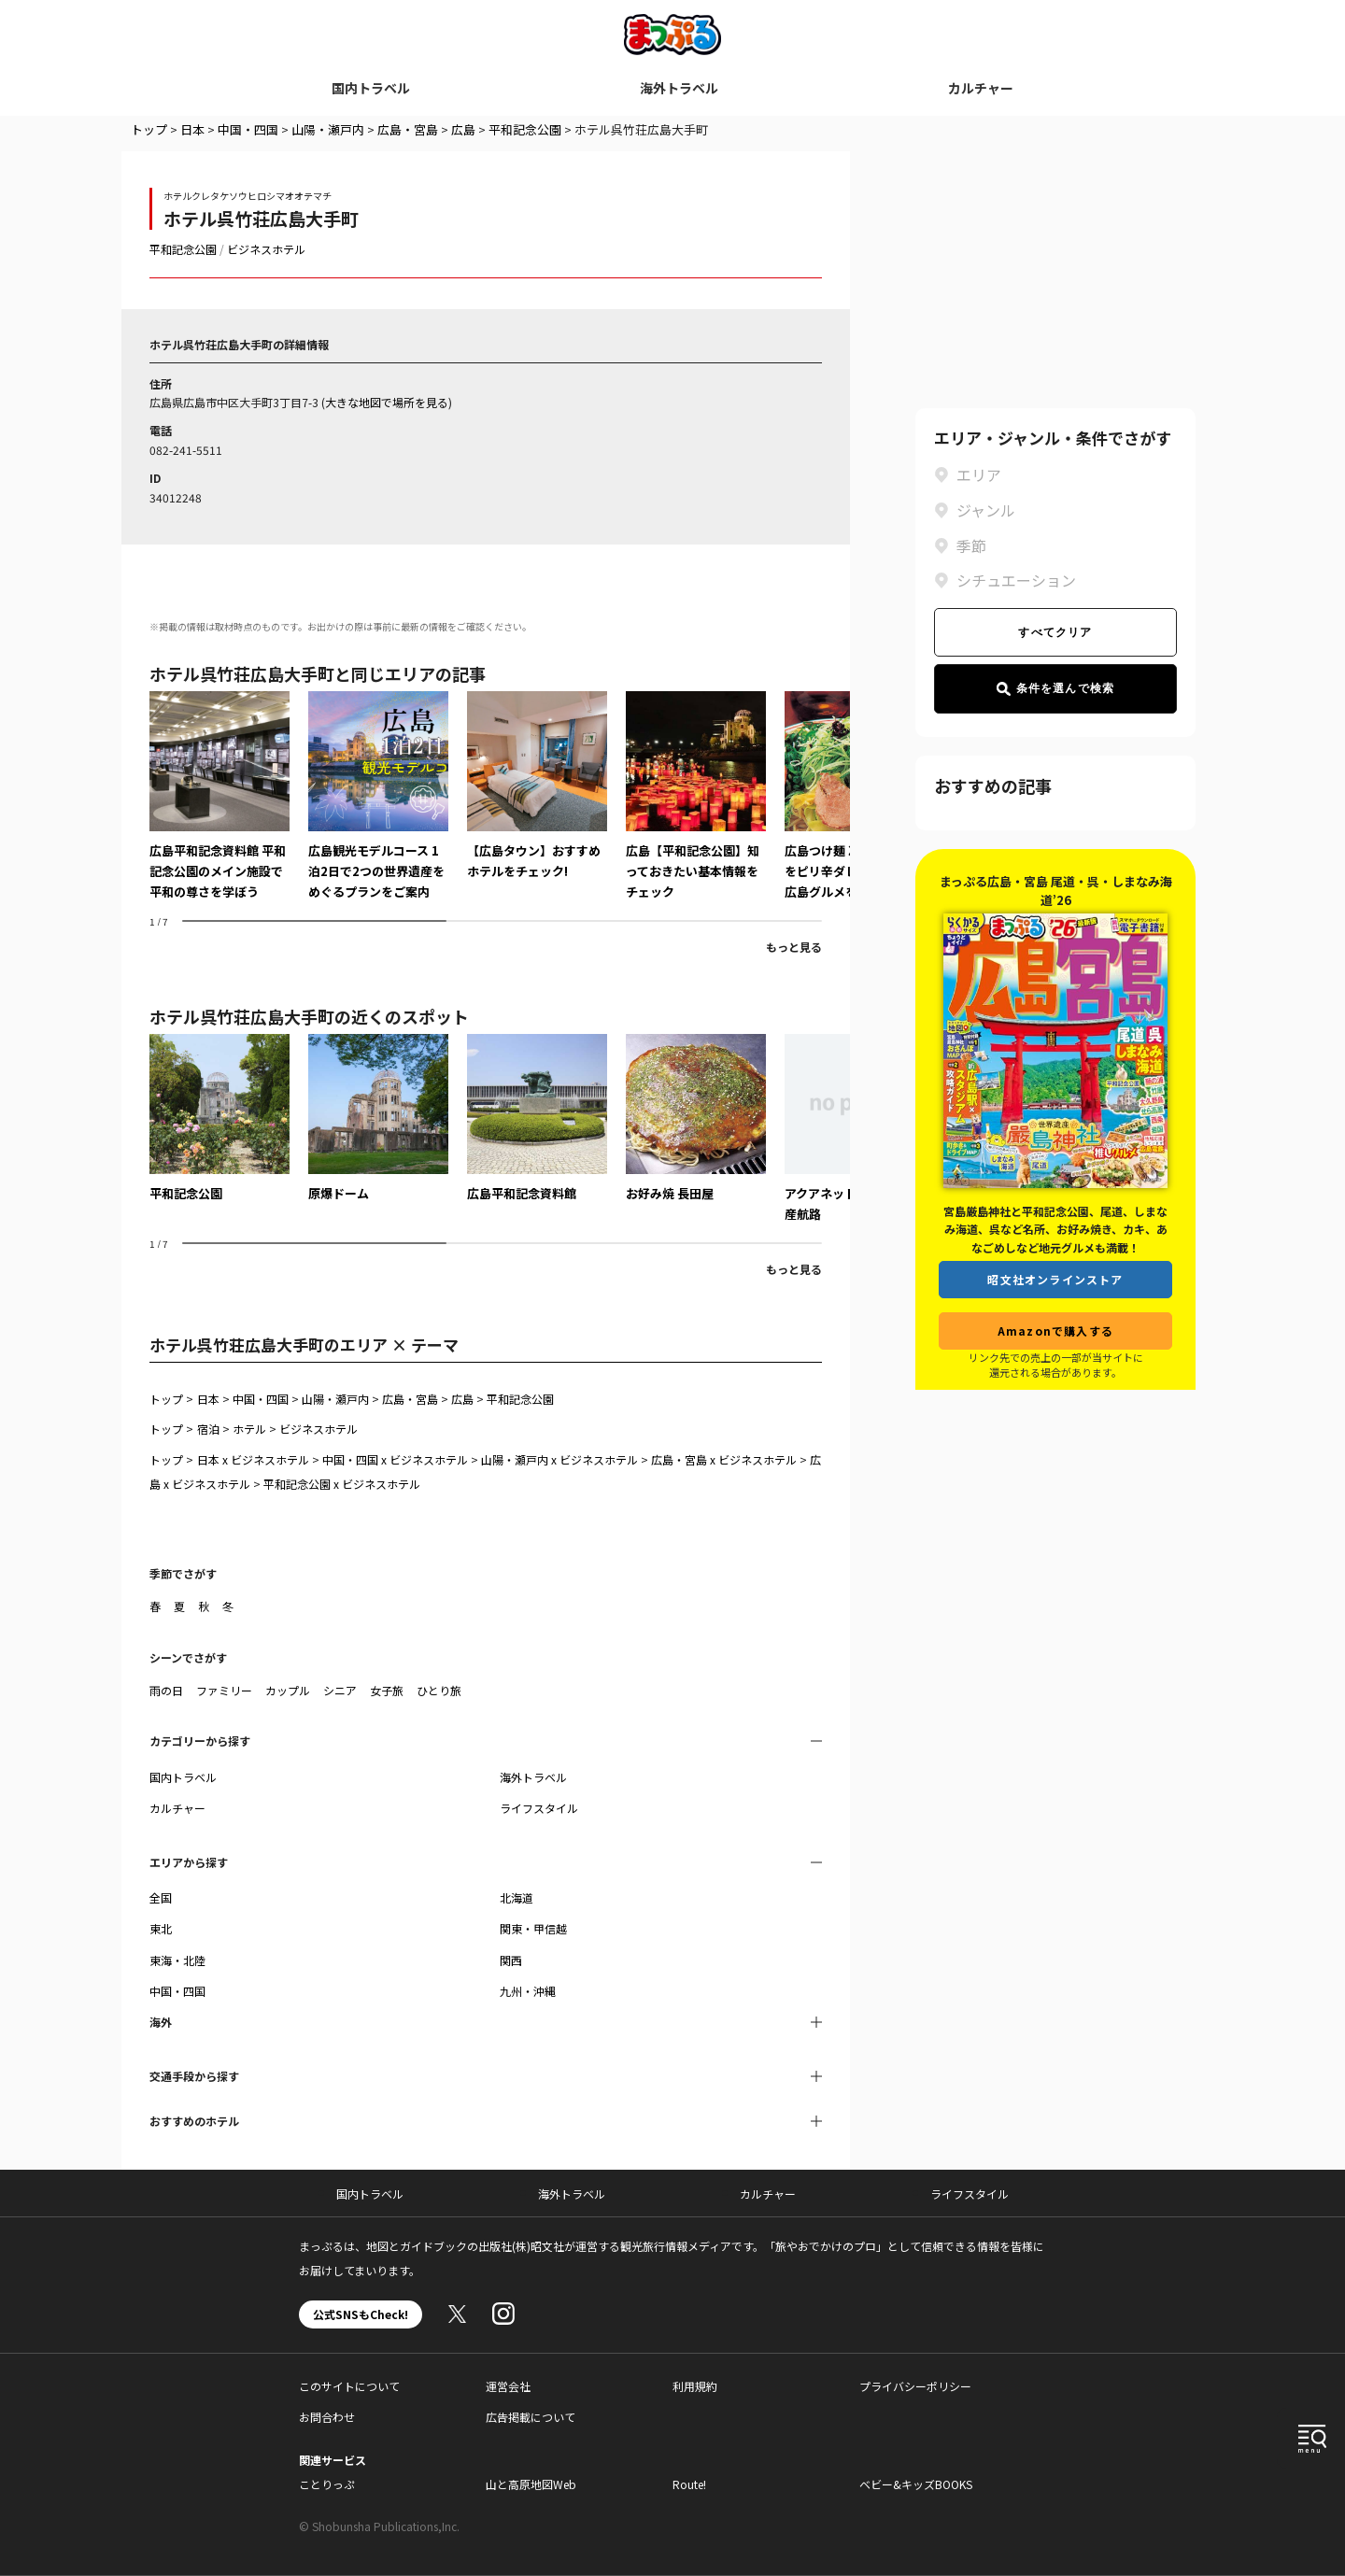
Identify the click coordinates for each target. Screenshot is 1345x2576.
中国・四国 (248, 129)
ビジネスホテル (266, 249)
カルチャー (980, 87)
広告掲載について (530, 2417)
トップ (149, 129)
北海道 (516, 1897)
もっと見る (794, 947)
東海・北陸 (177, 1960)
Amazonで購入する (1055, 1330)
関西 (511, 1960)
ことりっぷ (327, 2484)
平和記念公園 (524, 129)
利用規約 (694, 2386)
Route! (689, 2484)
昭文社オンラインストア (1055, 1279)
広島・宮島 (407, 129)
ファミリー (224, 1690)
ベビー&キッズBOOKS (915, 2484)
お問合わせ (327, 2417)
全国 (160, 1897)
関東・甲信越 (533, 1928)
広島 (463, 129)
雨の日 (166, 1690)
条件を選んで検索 (1056, 689)
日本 (192, 129)
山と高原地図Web (531, 2484)
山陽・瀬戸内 (327, 129)
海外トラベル (679, 87)
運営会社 (508, 2386)
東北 (160, 1928)
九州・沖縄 (528, 1991)
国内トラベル (371, 87)
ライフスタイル (539, 1808)
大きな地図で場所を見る (386, 402)
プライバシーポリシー (915, 2386)
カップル (287, 1690)
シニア (340, 1690)
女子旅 (387, 1690)
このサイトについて (349, 2386)
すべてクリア (1055, 632)
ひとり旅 (439, 1690)
